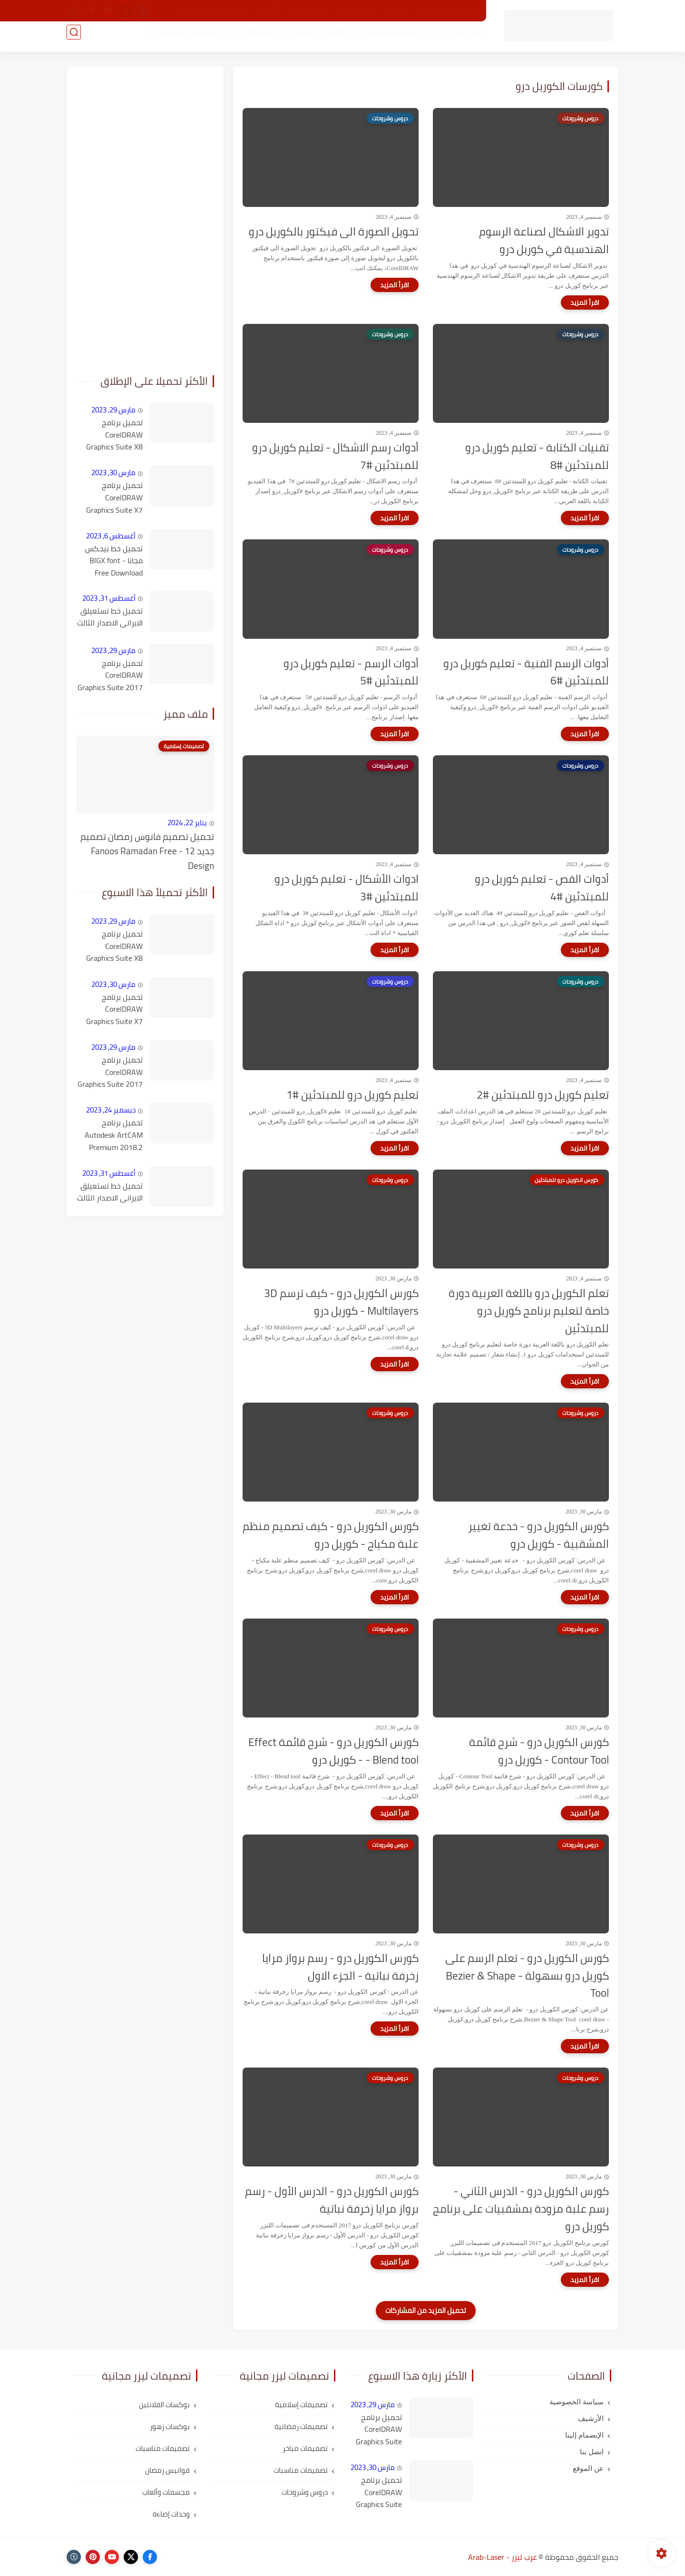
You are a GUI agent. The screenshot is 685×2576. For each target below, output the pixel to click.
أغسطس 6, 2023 (111, 536)
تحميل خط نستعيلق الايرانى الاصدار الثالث (110, 617)
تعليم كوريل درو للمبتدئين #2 (543, 1095)
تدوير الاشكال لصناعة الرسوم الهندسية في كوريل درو (544, 240)
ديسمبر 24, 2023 (111, 1110)
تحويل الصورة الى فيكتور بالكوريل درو (334, 232)
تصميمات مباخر (305, 2448)
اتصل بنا (396, 11)
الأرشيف (267, 11)
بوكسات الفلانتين (164, 2404)
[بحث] (74, 38)
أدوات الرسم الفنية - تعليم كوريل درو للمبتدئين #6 (526, 672)
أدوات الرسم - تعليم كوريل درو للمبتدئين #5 (351, 672)
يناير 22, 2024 (187, 822)
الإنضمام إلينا (309, 11)
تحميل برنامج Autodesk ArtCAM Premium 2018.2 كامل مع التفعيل (114, 1135)
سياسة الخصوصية (576, 2402)
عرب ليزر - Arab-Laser (502, 2557)
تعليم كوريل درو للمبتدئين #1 (352, 1095)
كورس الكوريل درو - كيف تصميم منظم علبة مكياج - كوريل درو (331, 1535)
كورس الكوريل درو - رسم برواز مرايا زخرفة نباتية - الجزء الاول (340, 1967)
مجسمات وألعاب (166, 2492)
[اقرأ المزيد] (585, 302)
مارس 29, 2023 (113, 410)
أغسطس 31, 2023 (109, 598)
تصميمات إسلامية (301, 2404)
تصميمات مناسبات (181, 38)
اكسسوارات (251, 38)
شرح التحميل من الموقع (210, 11)
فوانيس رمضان (167, 2470)
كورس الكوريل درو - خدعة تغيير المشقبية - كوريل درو (538, 1535)
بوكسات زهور (170, 2426)
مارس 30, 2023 (113, 472)
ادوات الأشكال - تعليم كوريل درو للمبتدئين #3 (346, 888)
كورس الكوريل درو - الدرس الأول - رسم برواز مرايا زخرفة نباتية (332, 2200)
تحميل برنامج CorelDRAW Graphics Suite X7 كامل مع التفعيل (114, 498)
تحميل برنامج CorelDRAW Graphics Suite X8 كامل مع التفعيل (114, 435)
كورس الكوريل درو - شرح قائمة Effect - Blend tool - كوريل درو (333, 1751)
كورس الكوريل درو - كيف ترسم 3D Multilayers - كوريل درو (341, 1302)
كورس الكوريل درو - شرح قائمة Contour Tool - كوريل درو (539, 1751)
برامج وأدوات (455, 38)
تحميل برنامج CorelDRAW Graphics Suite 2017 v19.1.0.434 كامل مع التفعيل (110, 675)
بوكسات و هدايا (315, 38)
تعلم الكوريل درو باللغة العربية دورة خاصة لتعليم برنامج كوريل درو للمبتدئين (529, 1311)
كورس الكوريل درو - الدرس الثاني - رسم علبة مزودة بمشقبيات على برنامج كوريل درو (521, 2209)
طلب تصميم (356, 11)
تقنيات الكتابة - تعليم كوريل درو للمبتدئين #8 (537, 456)
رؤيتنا (426, 11)
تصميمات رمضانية (301, 2426)
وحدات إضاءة (171, 2514)
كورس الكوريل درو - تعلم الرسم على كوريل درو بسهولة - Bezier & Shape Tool (527, 1976)
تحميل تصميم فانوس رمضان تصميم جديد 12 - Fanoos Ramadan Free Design (147, 851)
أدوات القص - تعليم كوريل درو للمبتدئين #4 (542, 888)
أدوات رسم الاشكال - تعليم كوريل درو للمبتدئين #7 (335, 456)
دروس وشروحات (387, 38)
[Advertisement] (145, 218)
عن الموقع (460, 11)
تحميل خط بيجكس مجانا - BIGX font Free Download (114, 561)
